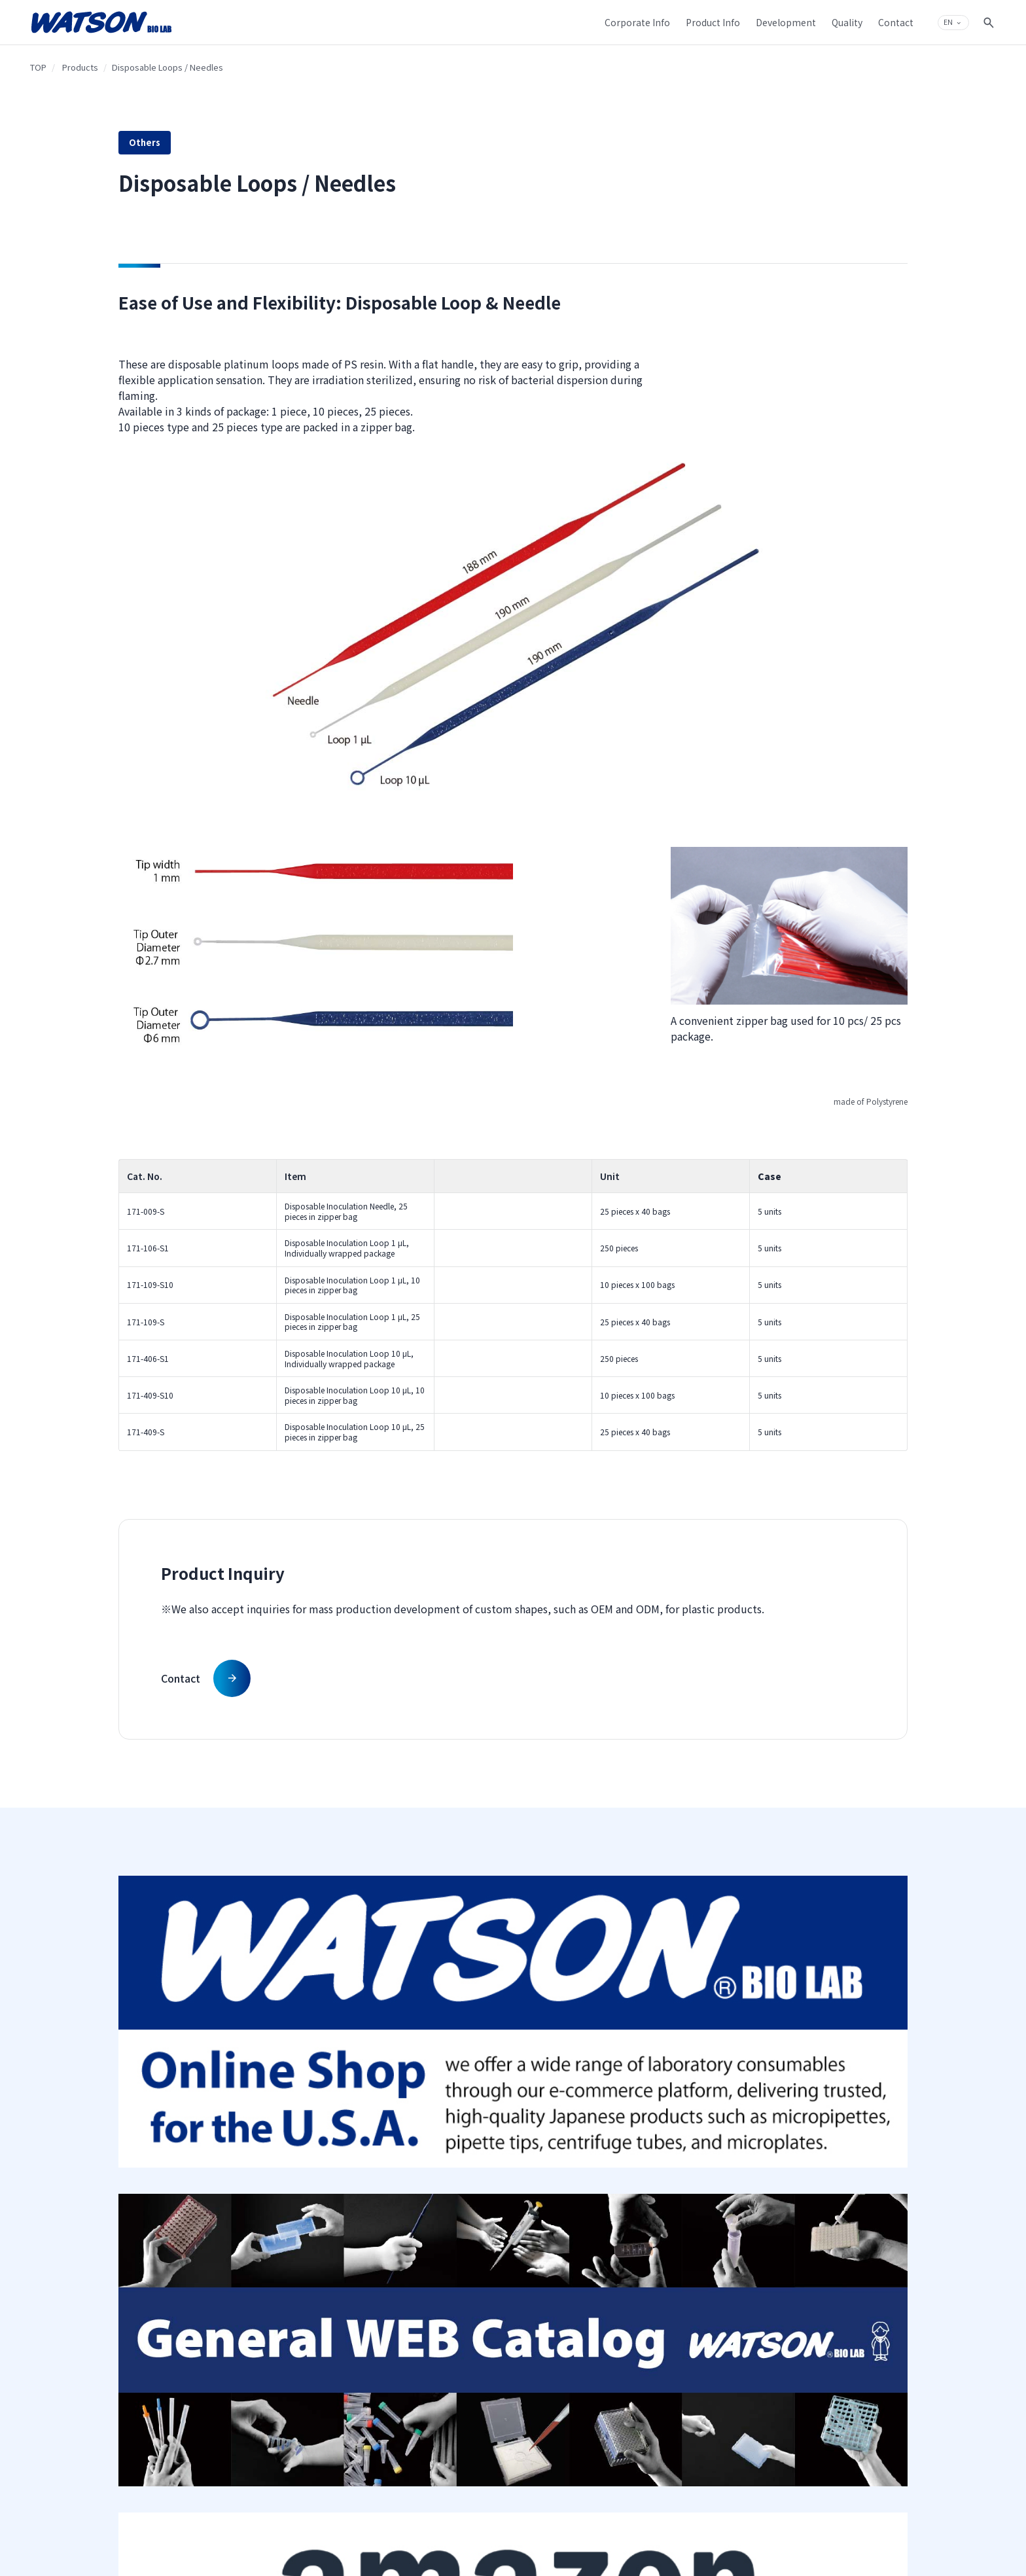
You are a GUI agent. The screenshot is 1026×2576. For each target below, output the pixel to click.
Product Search (418, 2121)
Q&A (806, 2139)
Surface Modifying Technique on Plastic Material (577, 2156)
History (267, 2139)
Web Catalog (413, 2176)
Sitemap (677, 2120)
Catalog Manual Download (438, 2158)
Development (558, 2098)
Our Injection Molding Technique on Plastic (564, 2127)
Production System (560, 2261)
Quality (543, 2238)
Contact (812, 2121)
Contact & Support (841, 2098)
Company (276, 2098)
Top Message (277, 2158)
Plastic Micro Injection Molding (580, 2209)
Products (80, 67)
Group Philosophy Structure (305, 2176)
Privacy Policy (687, 2139)
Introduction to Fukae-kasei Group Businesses (304, 2200)
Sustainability (279, 2224)
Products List (413, 2139)
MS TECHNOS (414, 2194)
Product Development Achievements (565, 2186)
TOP (38, 67)
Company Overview (290, 2121)
